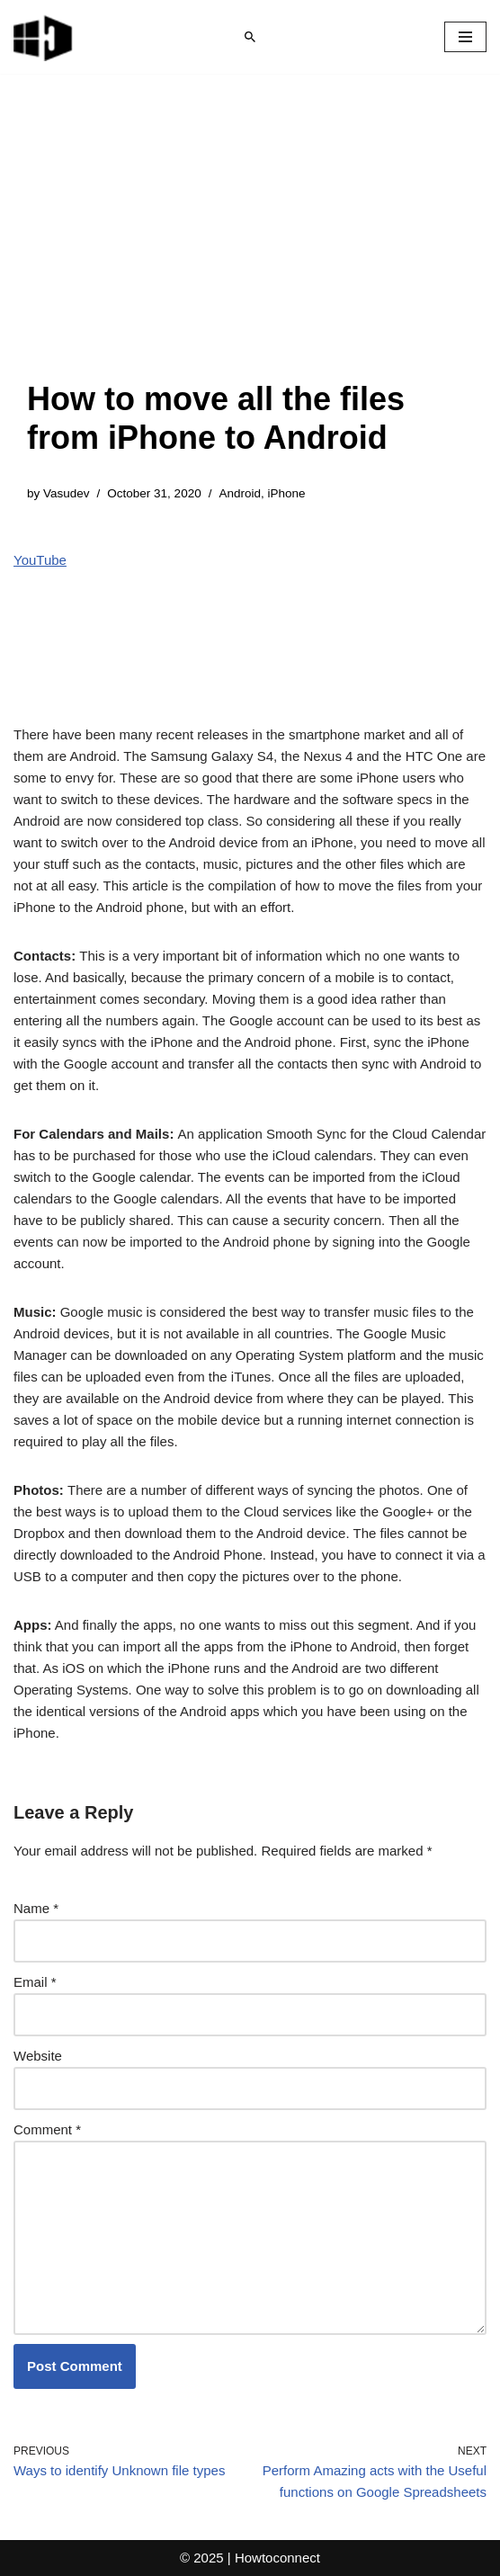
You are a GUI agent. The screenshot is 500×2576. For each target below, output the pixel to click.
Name (35, 1908)
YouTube (40, 560)
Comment (47, 2129)
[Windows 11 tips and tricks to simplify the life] (44, 37)
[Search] (250, 36)
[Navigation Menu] (465, 37)
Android (240, 493)
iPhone (286, 493)
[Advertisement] (250, 245)
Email (35, 1982)
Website (37, 2055)
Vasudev (66, 493)
